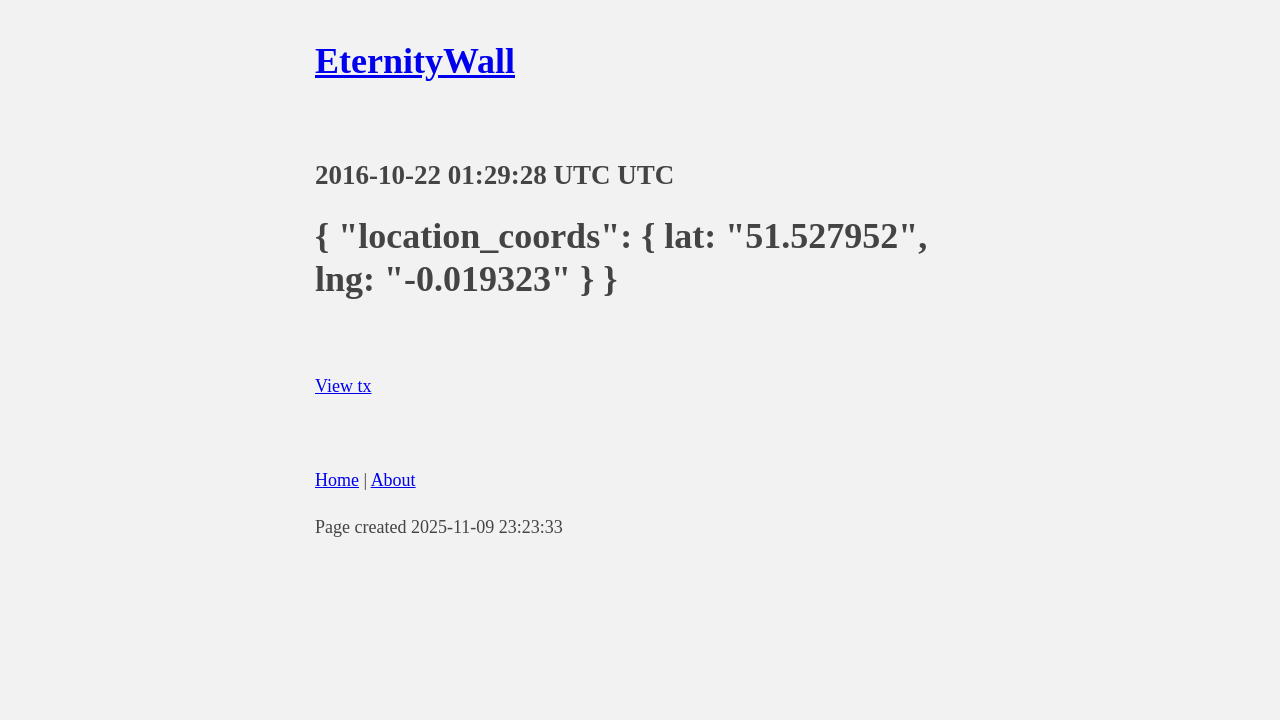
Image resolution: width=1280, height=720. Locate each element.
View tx (343, 386)
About (393, 480)
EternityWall (415, 61)
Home (337, 480)
